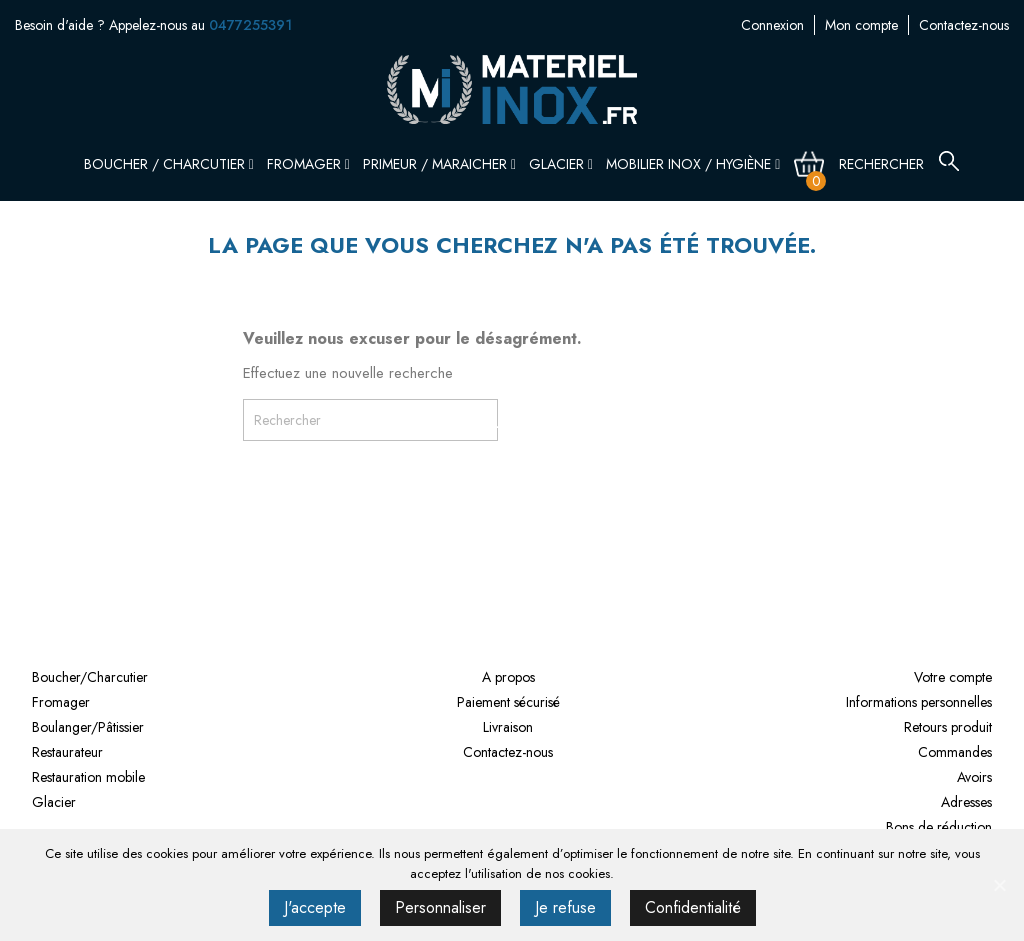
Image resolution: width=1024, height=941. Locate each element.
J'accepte (315, 907)
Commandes (955, 752)
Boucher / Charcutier (169, 164)
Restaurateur (67, 752)
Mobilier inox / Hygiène (693, 164)
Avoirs (974, 777)
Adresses (966, 802)
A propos (508, 677)
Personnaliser (440, 907)
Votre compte (953, 677)
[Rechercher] (894, 164)
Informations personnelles (919, 702)
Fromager (308, 164)
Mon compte (861, 25)
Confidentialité (693, 907)
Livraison (508, 727)
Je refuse (565, 907)
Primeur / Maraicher (439, 164)
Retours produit (948, 727)
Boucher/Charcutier (90, 677)
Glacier (561, 164)
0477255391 (250, 25)
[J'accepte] (999, 885)
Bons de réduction (939, 827)
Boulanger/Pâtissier (88, 727)
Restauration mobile (88, 777)
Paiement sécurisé (508, 702)
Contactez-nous (964, 25)
